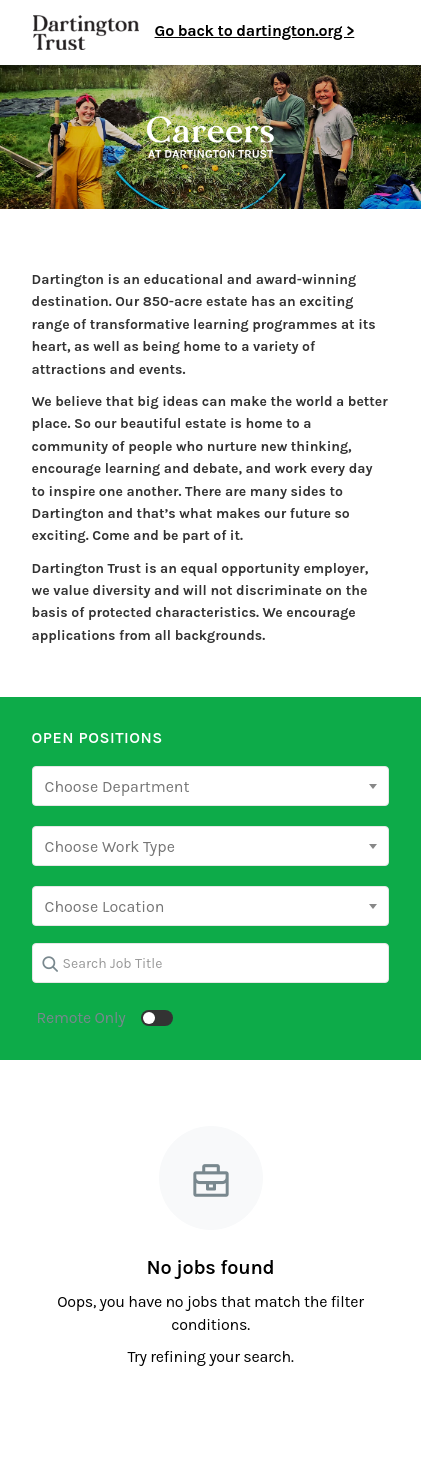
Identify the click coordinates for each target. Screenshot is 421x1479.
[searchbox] (211, 787)
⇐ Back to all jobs (64, 226)
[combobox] (211, 786)
